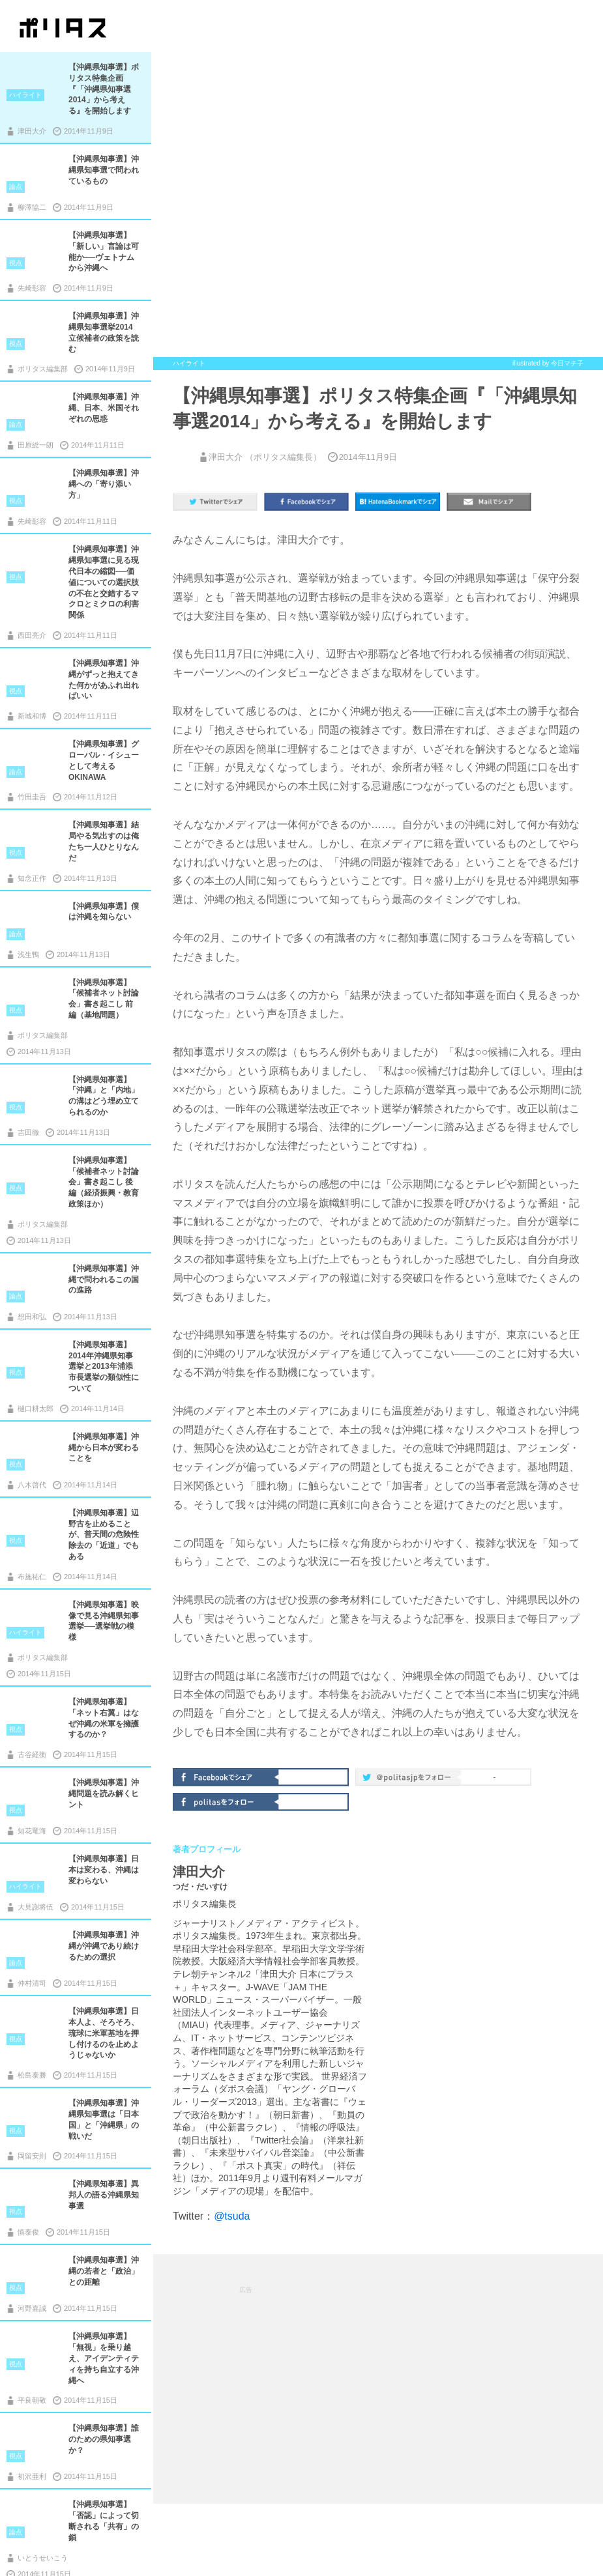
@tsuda (232, 2216)
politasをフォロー (227, 1801)
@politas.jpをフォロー (409, 1779)
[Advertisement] (378, 2378)
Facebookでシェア (227, 1776)
